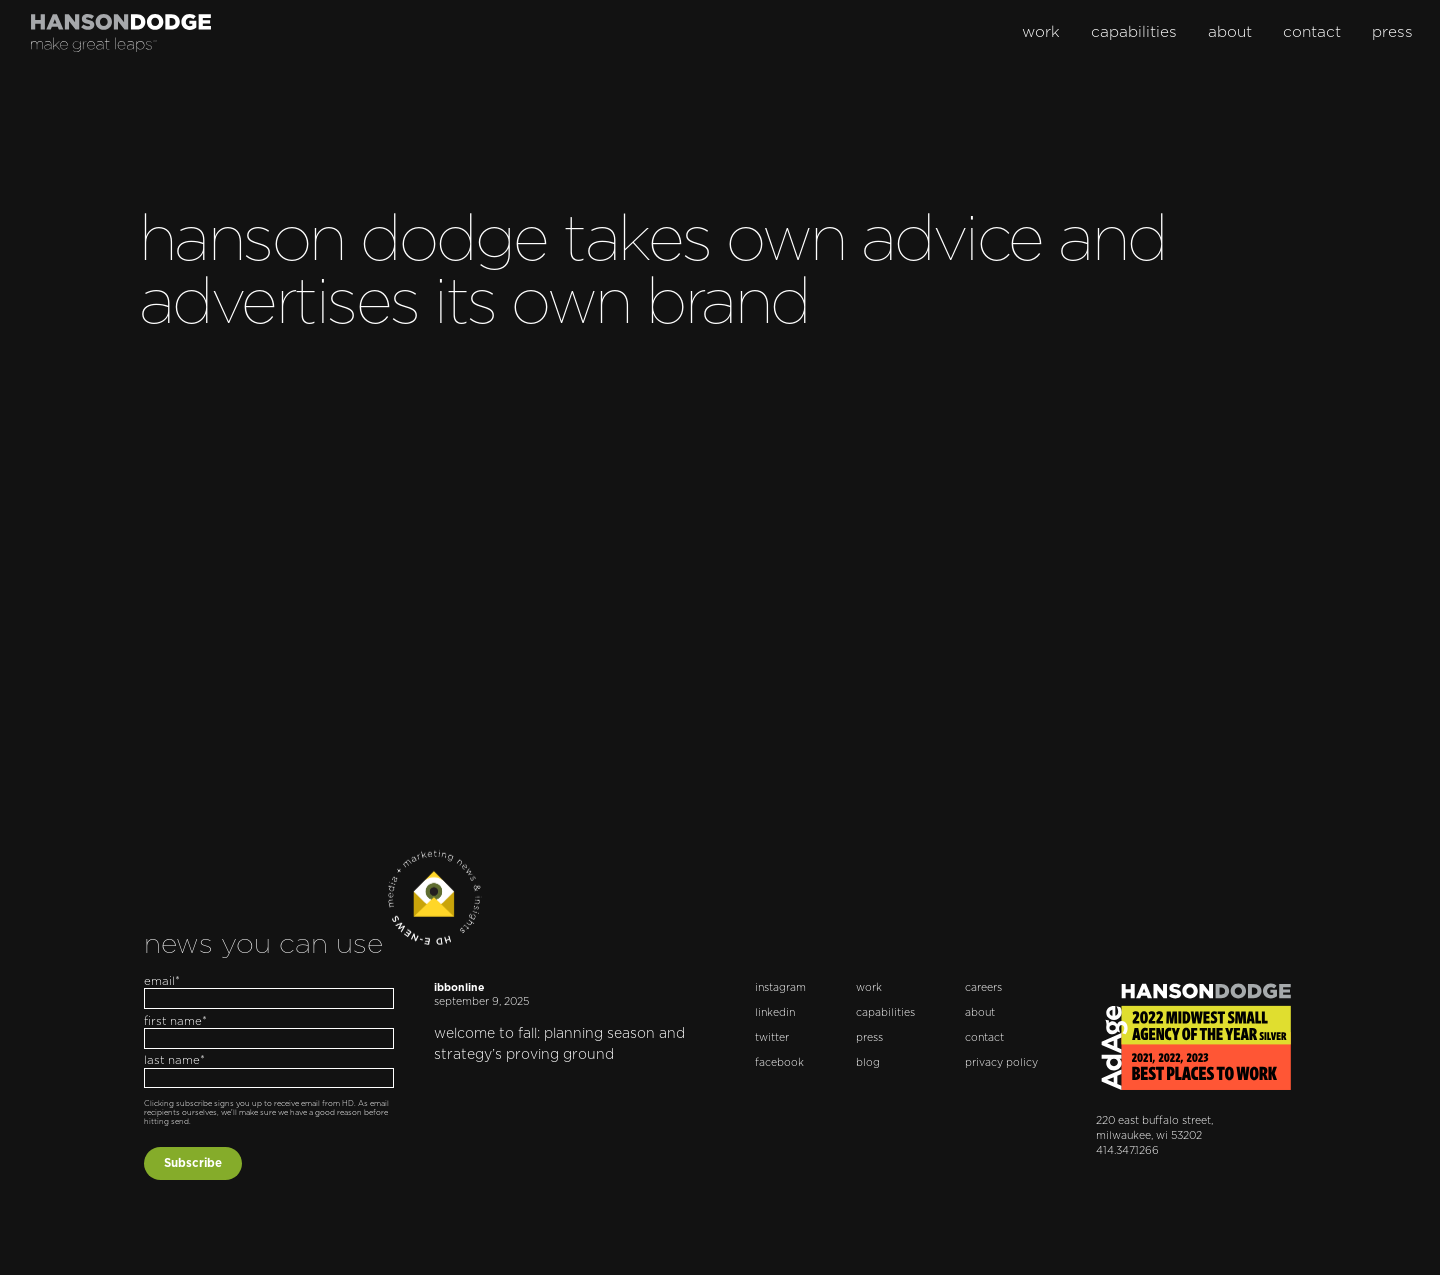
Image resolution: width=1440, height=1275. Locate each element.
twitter (772, 1038)
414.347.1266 (1127, 1151)
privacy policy (1001, 1063)
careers (983, 988)
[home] (121, 33)
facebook (779, 1063)
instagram (780, 988)
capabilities (1134, 32)
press (1392, 32)
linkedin (775, 1013)
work (1041, 32)
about (1230, 32)
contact (1312, 32)
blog (868, 1063)
